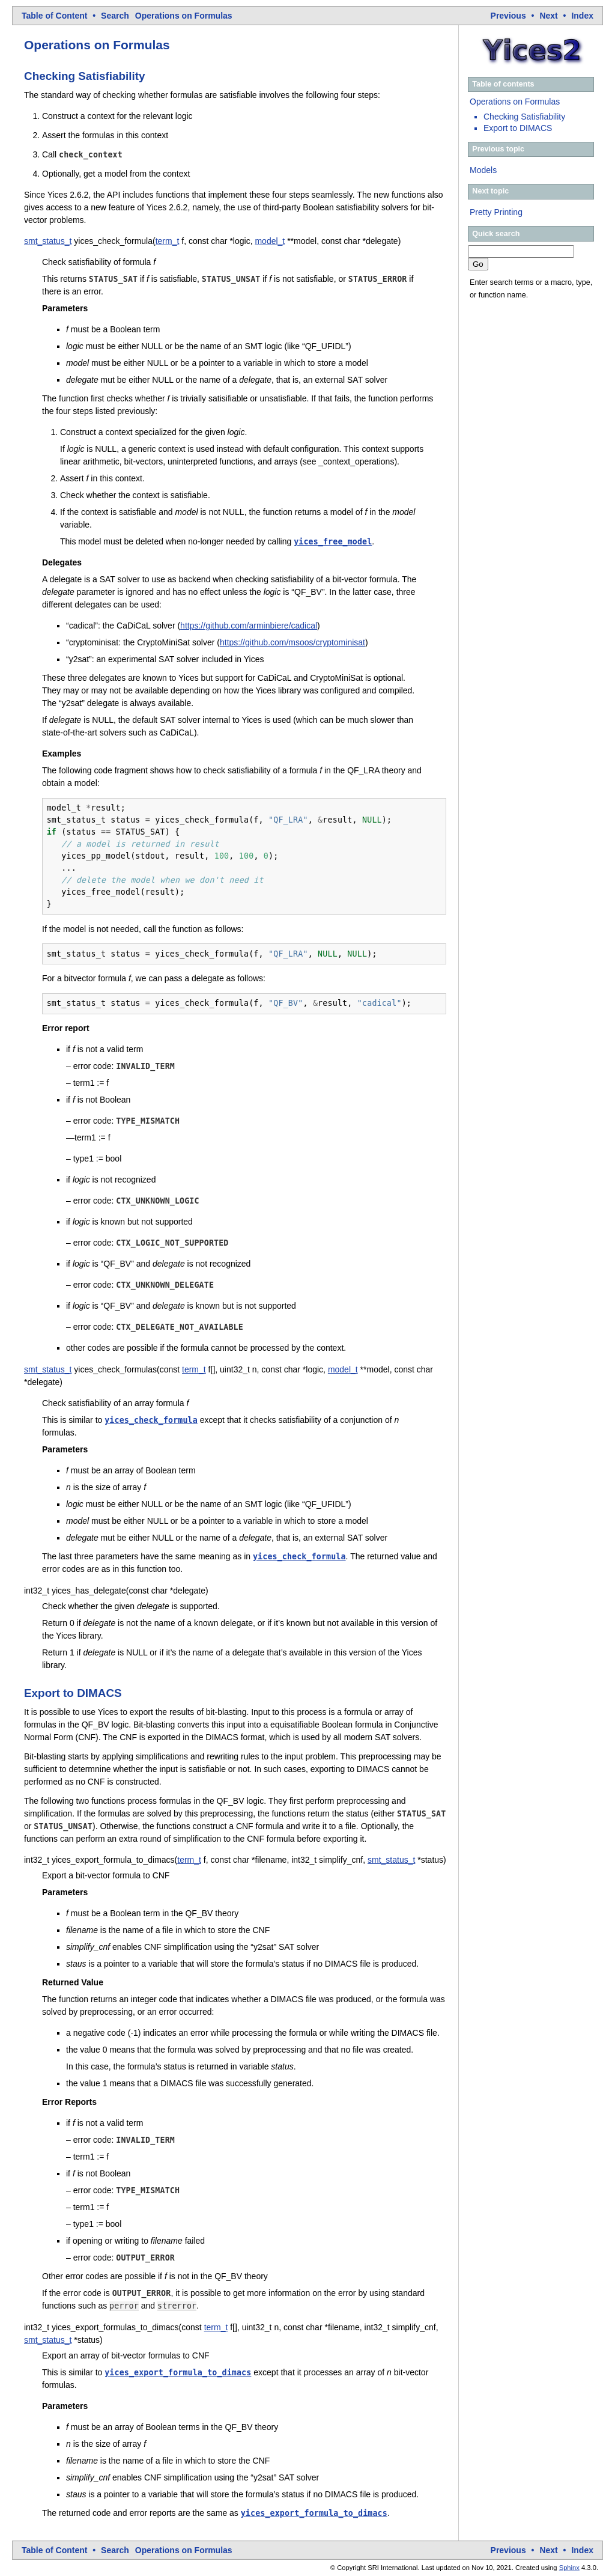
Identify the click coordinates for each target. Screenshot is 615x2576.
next (548, 15)
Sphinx (569, 2567)
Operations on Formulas (183, 15)
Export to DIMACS (517, 128)
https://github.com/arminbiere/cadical (248, 625)
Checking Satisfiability (524, 116)
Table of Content (54, 15)
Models (483, 170)
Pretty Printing (496, 212)
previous (508, 15)
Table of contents (503, 84)
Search (115, 15)
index (582, 15)
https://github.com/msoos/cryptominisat (292, 642)
